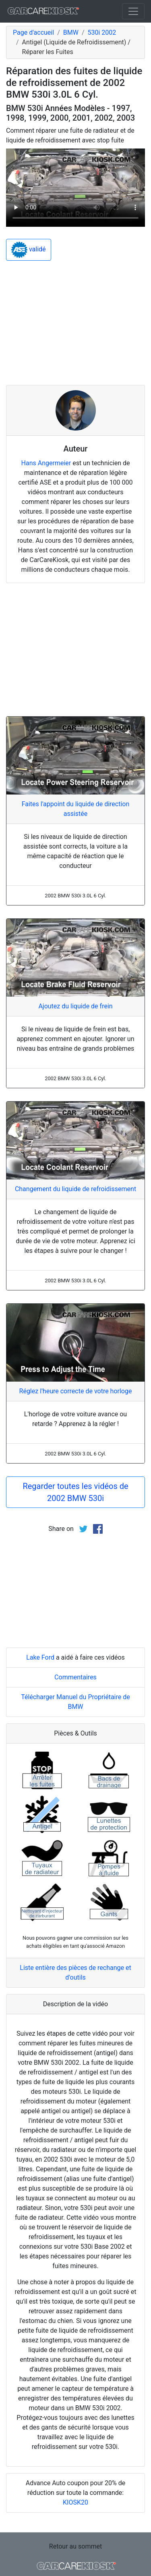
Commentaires (75, 1677)
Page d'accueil (33, 32)
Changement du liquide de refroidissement (75, 1189)
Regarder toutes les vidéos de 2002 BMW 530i (75, 1492)
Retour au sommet (75, 2546)
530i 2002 (101, 32)
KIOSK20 (75, 2502)
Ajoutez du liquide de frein (75, 1006)
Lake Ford (40, 1657)
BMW (71, 32)
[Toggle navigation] (133, 11)
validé (28, 250)
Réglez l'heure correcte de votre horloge (75, 1391)
